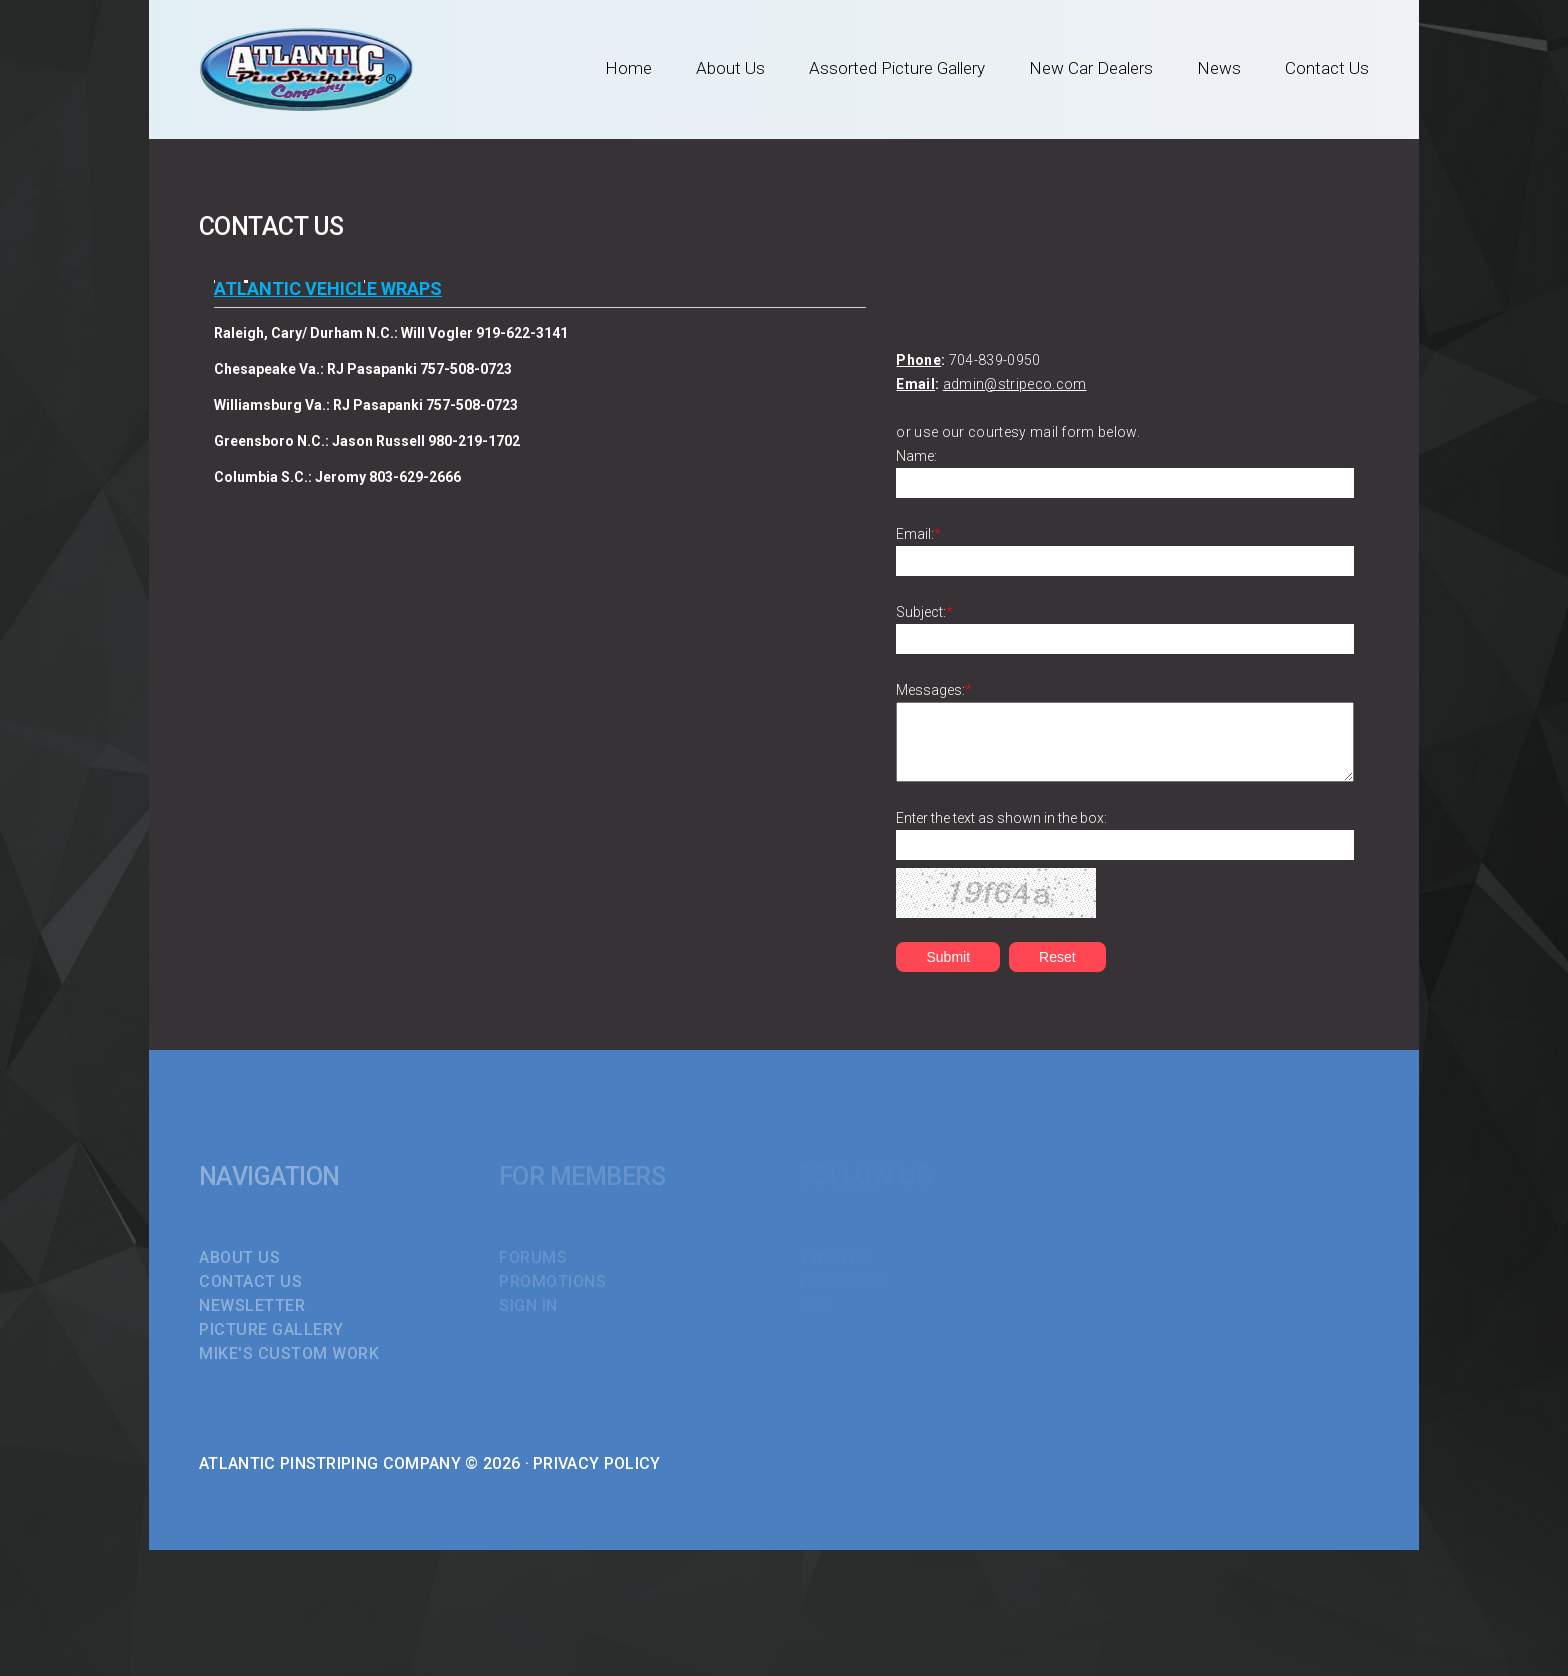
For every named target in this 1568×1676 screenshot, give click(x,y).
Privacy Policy (596, 1463)
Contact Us (1327, 68)
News (1219, 68)
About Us (730, 68)
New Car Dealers (1091, 68)
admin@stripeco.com (1015, 384)
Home (628, 68)
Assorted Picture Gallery (897, 68)
